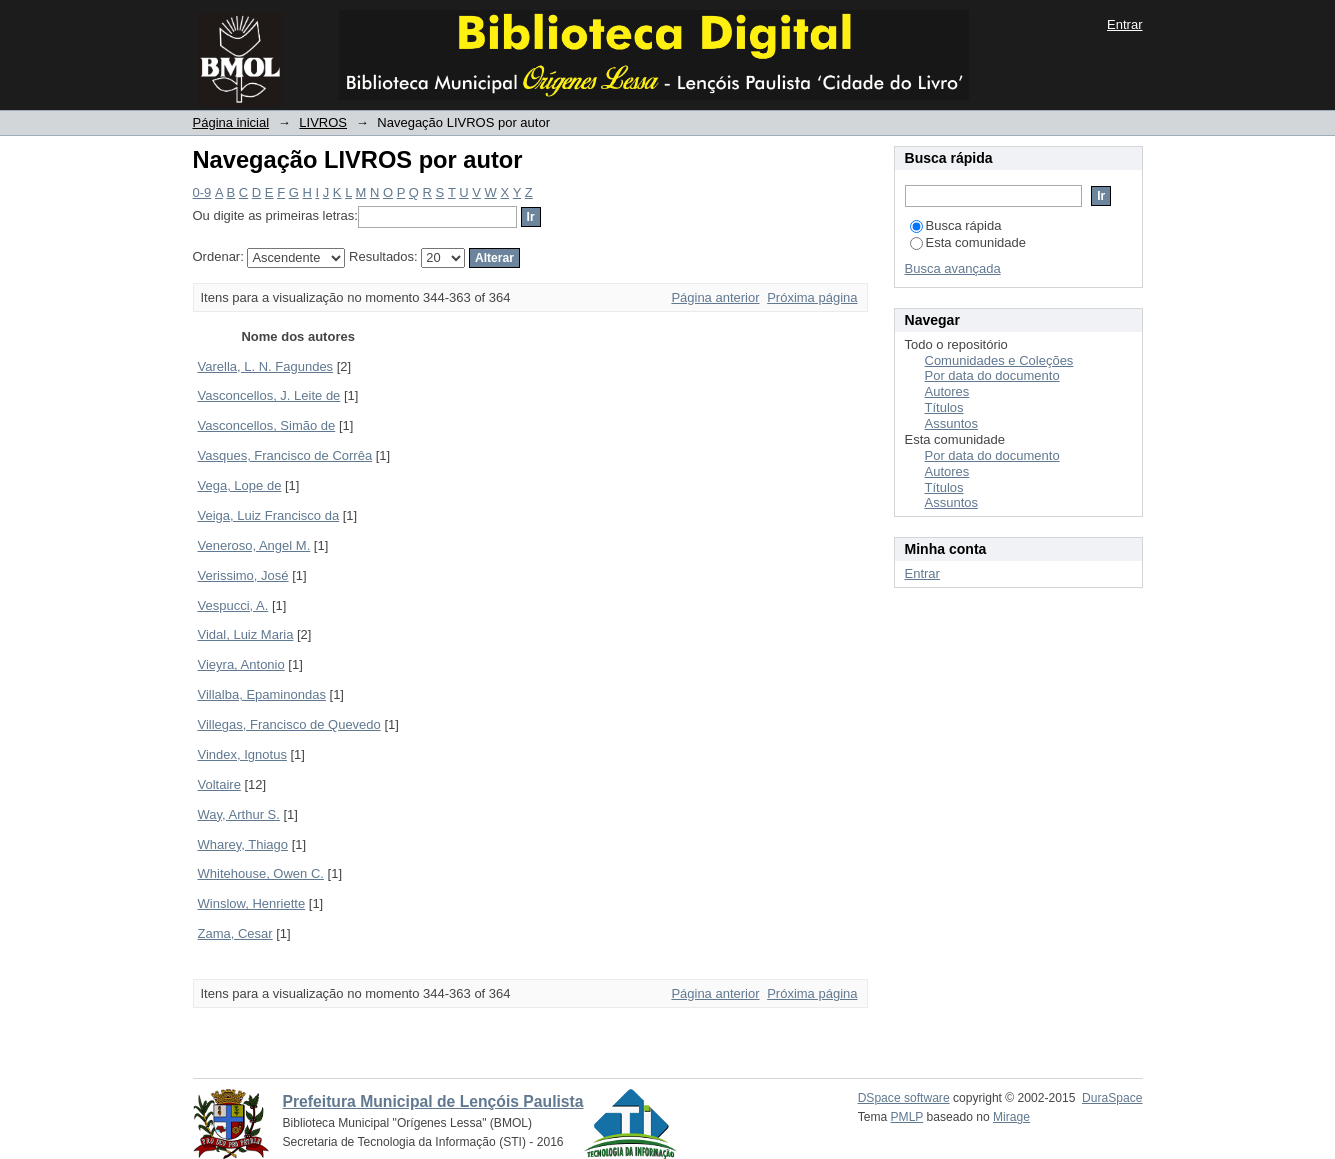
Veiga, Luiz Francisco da (269, 515)
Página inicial (231, 122)
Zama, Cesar (235, 933)
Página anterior (715, 297)
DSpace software (904, 1098)
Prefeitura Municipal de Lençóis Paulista (433, 1101)
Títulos (944, 407)
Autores (947, 391)
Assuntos (951, 423)
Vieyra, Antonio (241, 664)
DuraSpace (1112, 1098)
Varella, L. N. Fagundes (266, 366)
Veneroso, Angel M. (254, 545)
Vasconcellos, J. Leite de (269, 395)
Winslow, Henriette (252, 903)
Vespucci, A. (233, 605)
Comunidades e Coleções (999, 360)
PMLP (907, 1117)
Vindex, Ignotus (242, 754)
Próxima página (812, 297)
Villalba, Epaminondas (262, 694)
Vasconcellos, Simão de (267, 425)
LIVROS (323, 122)
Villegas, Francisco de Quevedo (289, 724)
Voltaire (219, 784)
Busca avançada (953, 268)
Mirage (1011, 1117)
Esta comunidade (968, 242)
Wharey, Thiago (243, 844)
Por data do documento (992, 375)
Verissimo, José (243, 575)
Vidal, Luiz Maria (246, 634)
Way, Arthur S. (239, 814)
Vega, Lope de (240, 485)
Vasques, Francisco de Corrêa (285, 455)
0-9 (202, 192)
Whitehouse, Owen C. (261, 873)
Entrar (1124, 24)
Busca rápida (956, 225)
